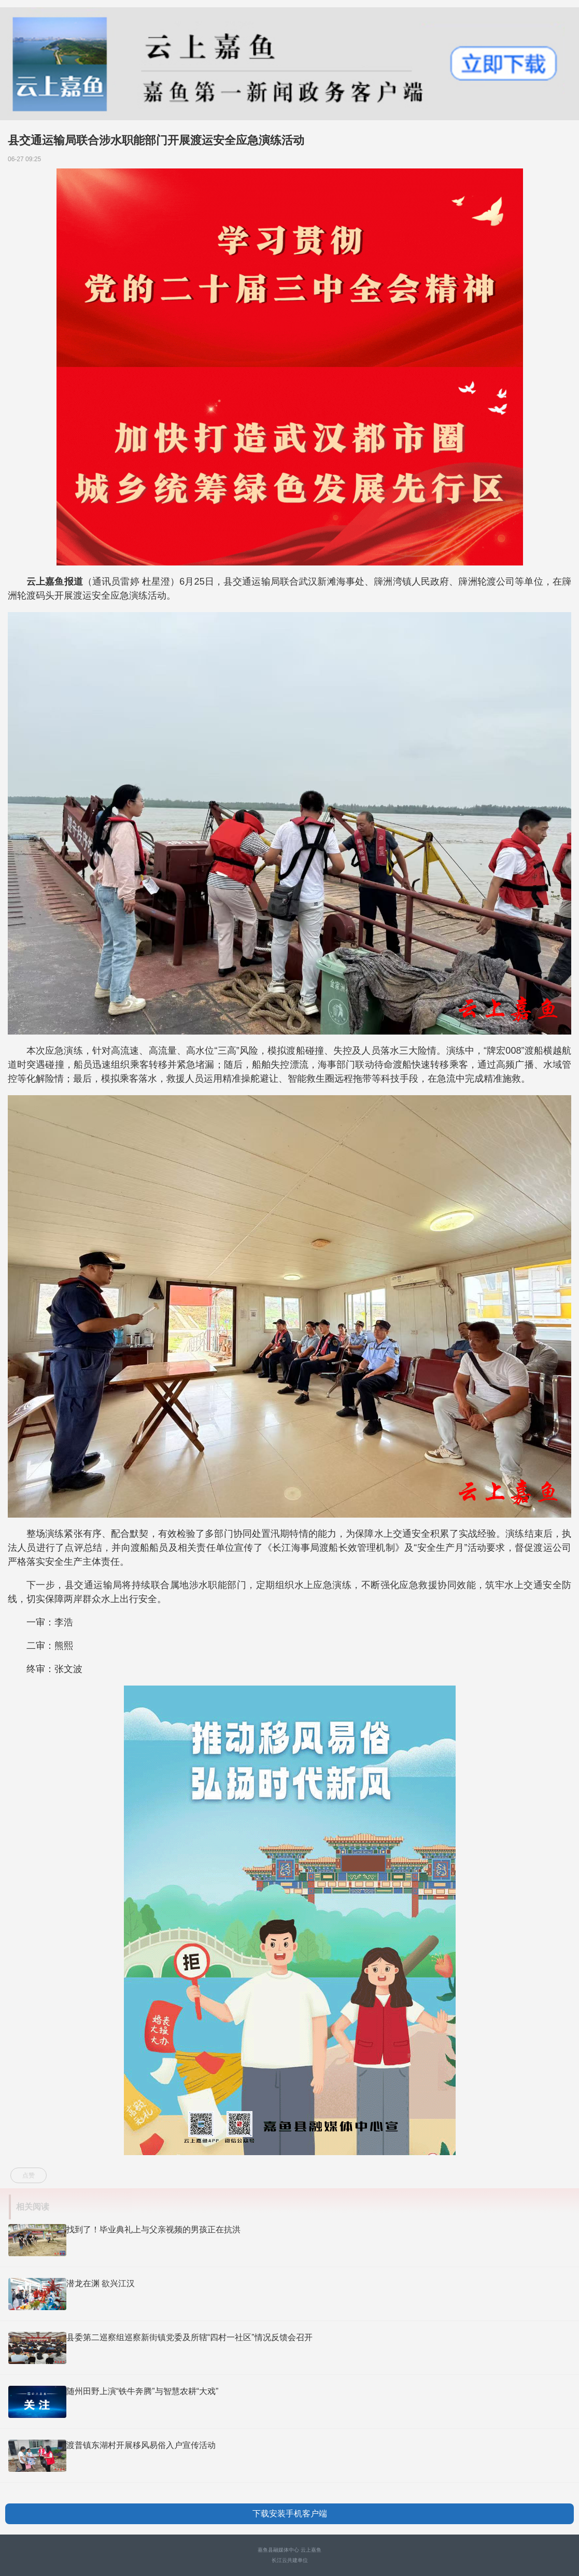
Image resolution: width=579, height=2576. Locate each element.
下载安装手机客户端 (289, 2513)
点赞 (28, 2175)
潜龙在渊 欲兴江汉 (100, 2283)
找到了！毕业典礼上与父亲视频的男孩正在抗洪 (153, 2229)
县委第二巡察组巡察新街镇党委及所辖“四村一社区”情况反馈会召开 (189, 2337)
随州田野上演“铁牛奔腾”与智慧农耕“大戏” (142, 2391)
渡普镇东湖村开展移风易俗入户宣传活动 (141, 2445)
